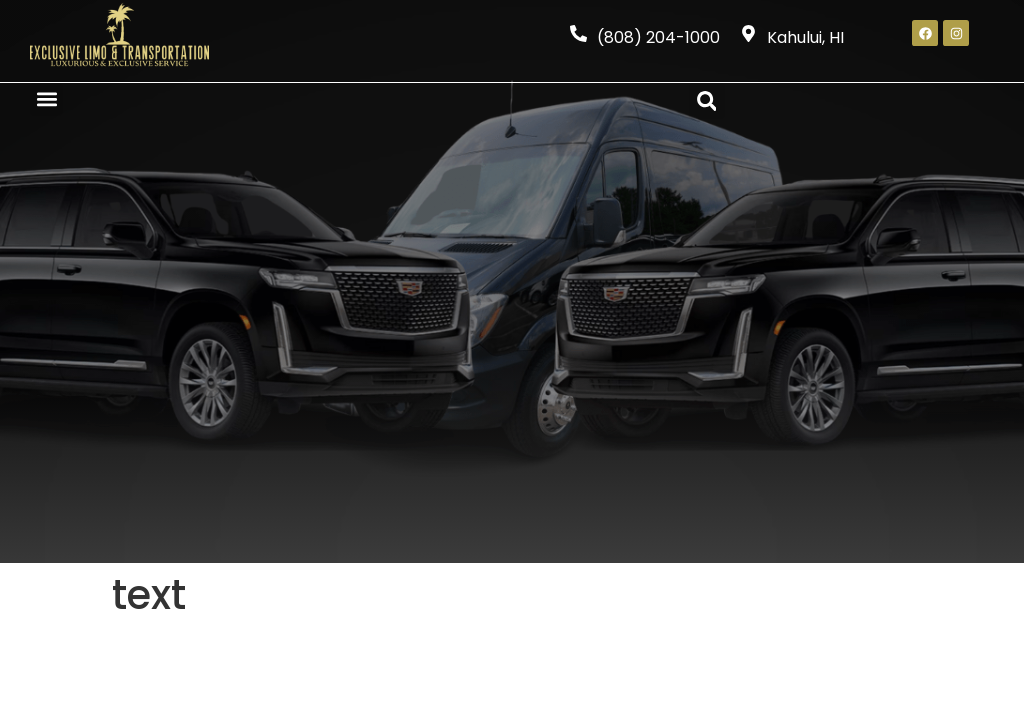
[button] (46, 99)
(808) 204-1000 (658, 37)
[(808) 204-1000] (578, 33)
